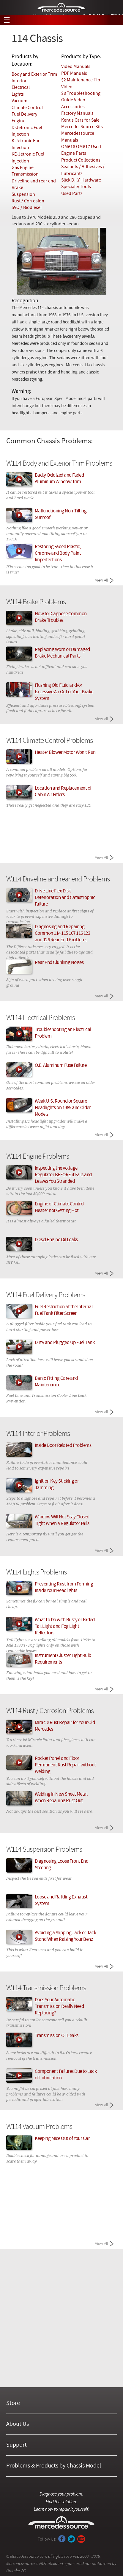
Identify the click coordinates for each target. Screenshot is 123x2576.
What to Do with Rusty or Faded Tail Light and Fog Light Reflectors (65, 1626)
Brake (17, 187)
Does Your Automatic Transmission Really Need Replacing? (59, 2006)
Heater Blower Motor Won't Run (65, 752)
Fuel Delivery (24, 114)
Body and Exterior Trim (34, 74)
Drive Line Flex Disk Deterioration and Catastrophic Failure (65, 898)
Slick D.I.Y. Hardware (81, 180)
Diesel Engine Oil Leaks (56, 1240)
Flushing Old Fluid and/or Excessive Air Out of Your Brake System (64, 692)
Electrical (21, 87)
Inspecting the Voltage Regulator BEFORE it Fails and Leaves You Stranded (63, 1175)
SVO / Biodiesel (27, 207)
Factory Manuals (77, 113)
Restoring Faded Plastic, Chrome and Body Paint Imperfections (58, 553)
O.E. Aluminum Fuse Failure (61, 1065)
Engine (18, 121)
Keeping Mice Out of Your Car (62, 2138)
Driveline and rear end (34, 181)
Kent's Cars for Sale (80, 120)
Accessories (73, 107)
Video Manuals (75, 66)
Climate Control (27, 108)
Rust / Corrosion (28, 201)
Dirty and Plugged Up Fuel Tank (65, 1343)
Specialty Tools (76, 187)
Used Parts (72, 193)
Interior (19, 81)
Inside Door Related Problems (63, 1445)
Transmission (25, 174)
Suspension (23, 194)
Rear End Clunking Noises (59, 962)
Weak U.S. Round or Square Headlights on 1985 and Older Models (63, 1108)
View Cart (114, 20)
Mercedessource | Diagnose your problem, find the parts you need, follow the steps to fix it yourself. (61, 7)
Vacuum (19, 101)
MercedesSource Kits (82, 127)
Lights (18, 94)
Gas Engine (23, 167)
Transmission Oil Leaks (56, 2036)
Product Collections (80, 160)
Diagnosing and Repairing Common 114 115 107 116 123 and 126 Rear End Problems (62, 933)
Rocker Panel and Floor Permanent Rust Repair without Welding (65, 1765)
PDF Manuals (74, 73)
